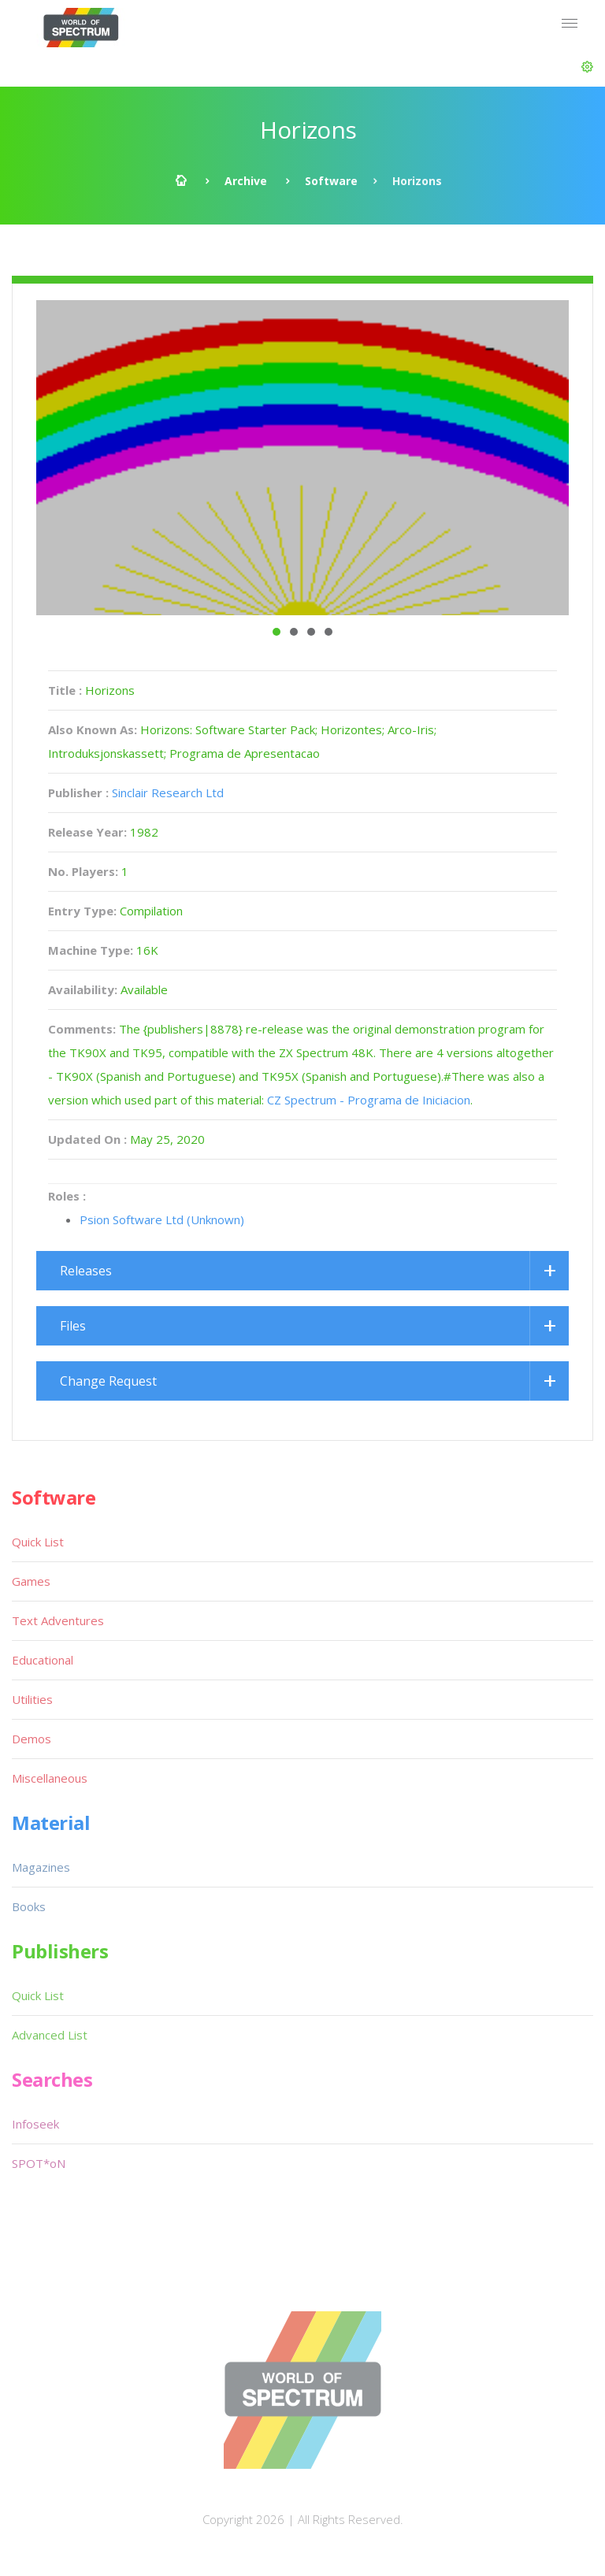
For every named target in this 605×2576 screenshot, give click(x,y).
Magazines (41, 1867)
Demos (31, 1738)
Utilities (32, 1699)
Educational (42, 1660)
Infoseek (35, 2124)
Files (73, 1325)
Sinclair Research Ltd (168, 792)
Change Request (108, 1381)
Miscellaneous (49, 1778)
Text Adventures (58, 1620)
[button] (587, 67)
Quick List (38, 1542)
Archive (246, 180)
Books (29, 1906)
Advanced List (49, 2035)
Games (31, 1581)
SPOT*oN (38, 2163)
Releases (86, 1270)
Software (331, 180)
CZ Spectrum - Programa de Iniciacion (368, 1100)
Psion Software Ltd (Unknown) (162, 1219)
